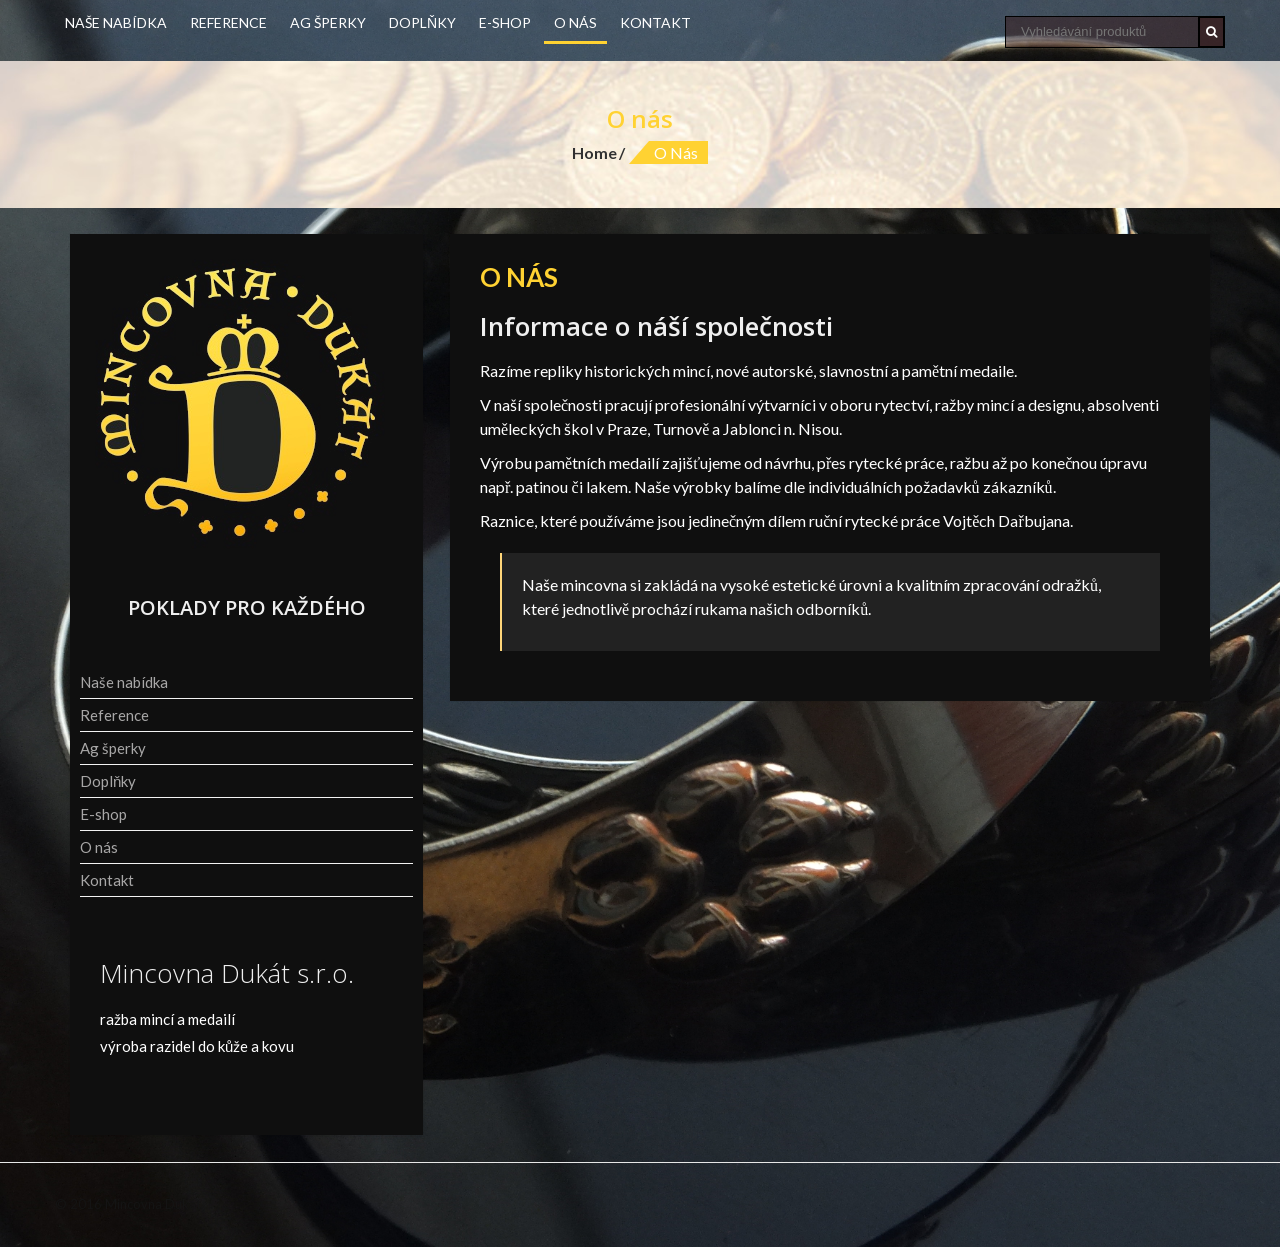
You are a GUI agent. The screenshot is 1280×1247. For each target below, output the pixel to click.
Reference (228, 22)
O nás (575, 22)
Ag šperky (328, 22)
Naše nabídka (116, 22)
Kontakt (655, 22)
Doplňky (422, 22)
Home (594, 152)
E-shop (505, 22)
